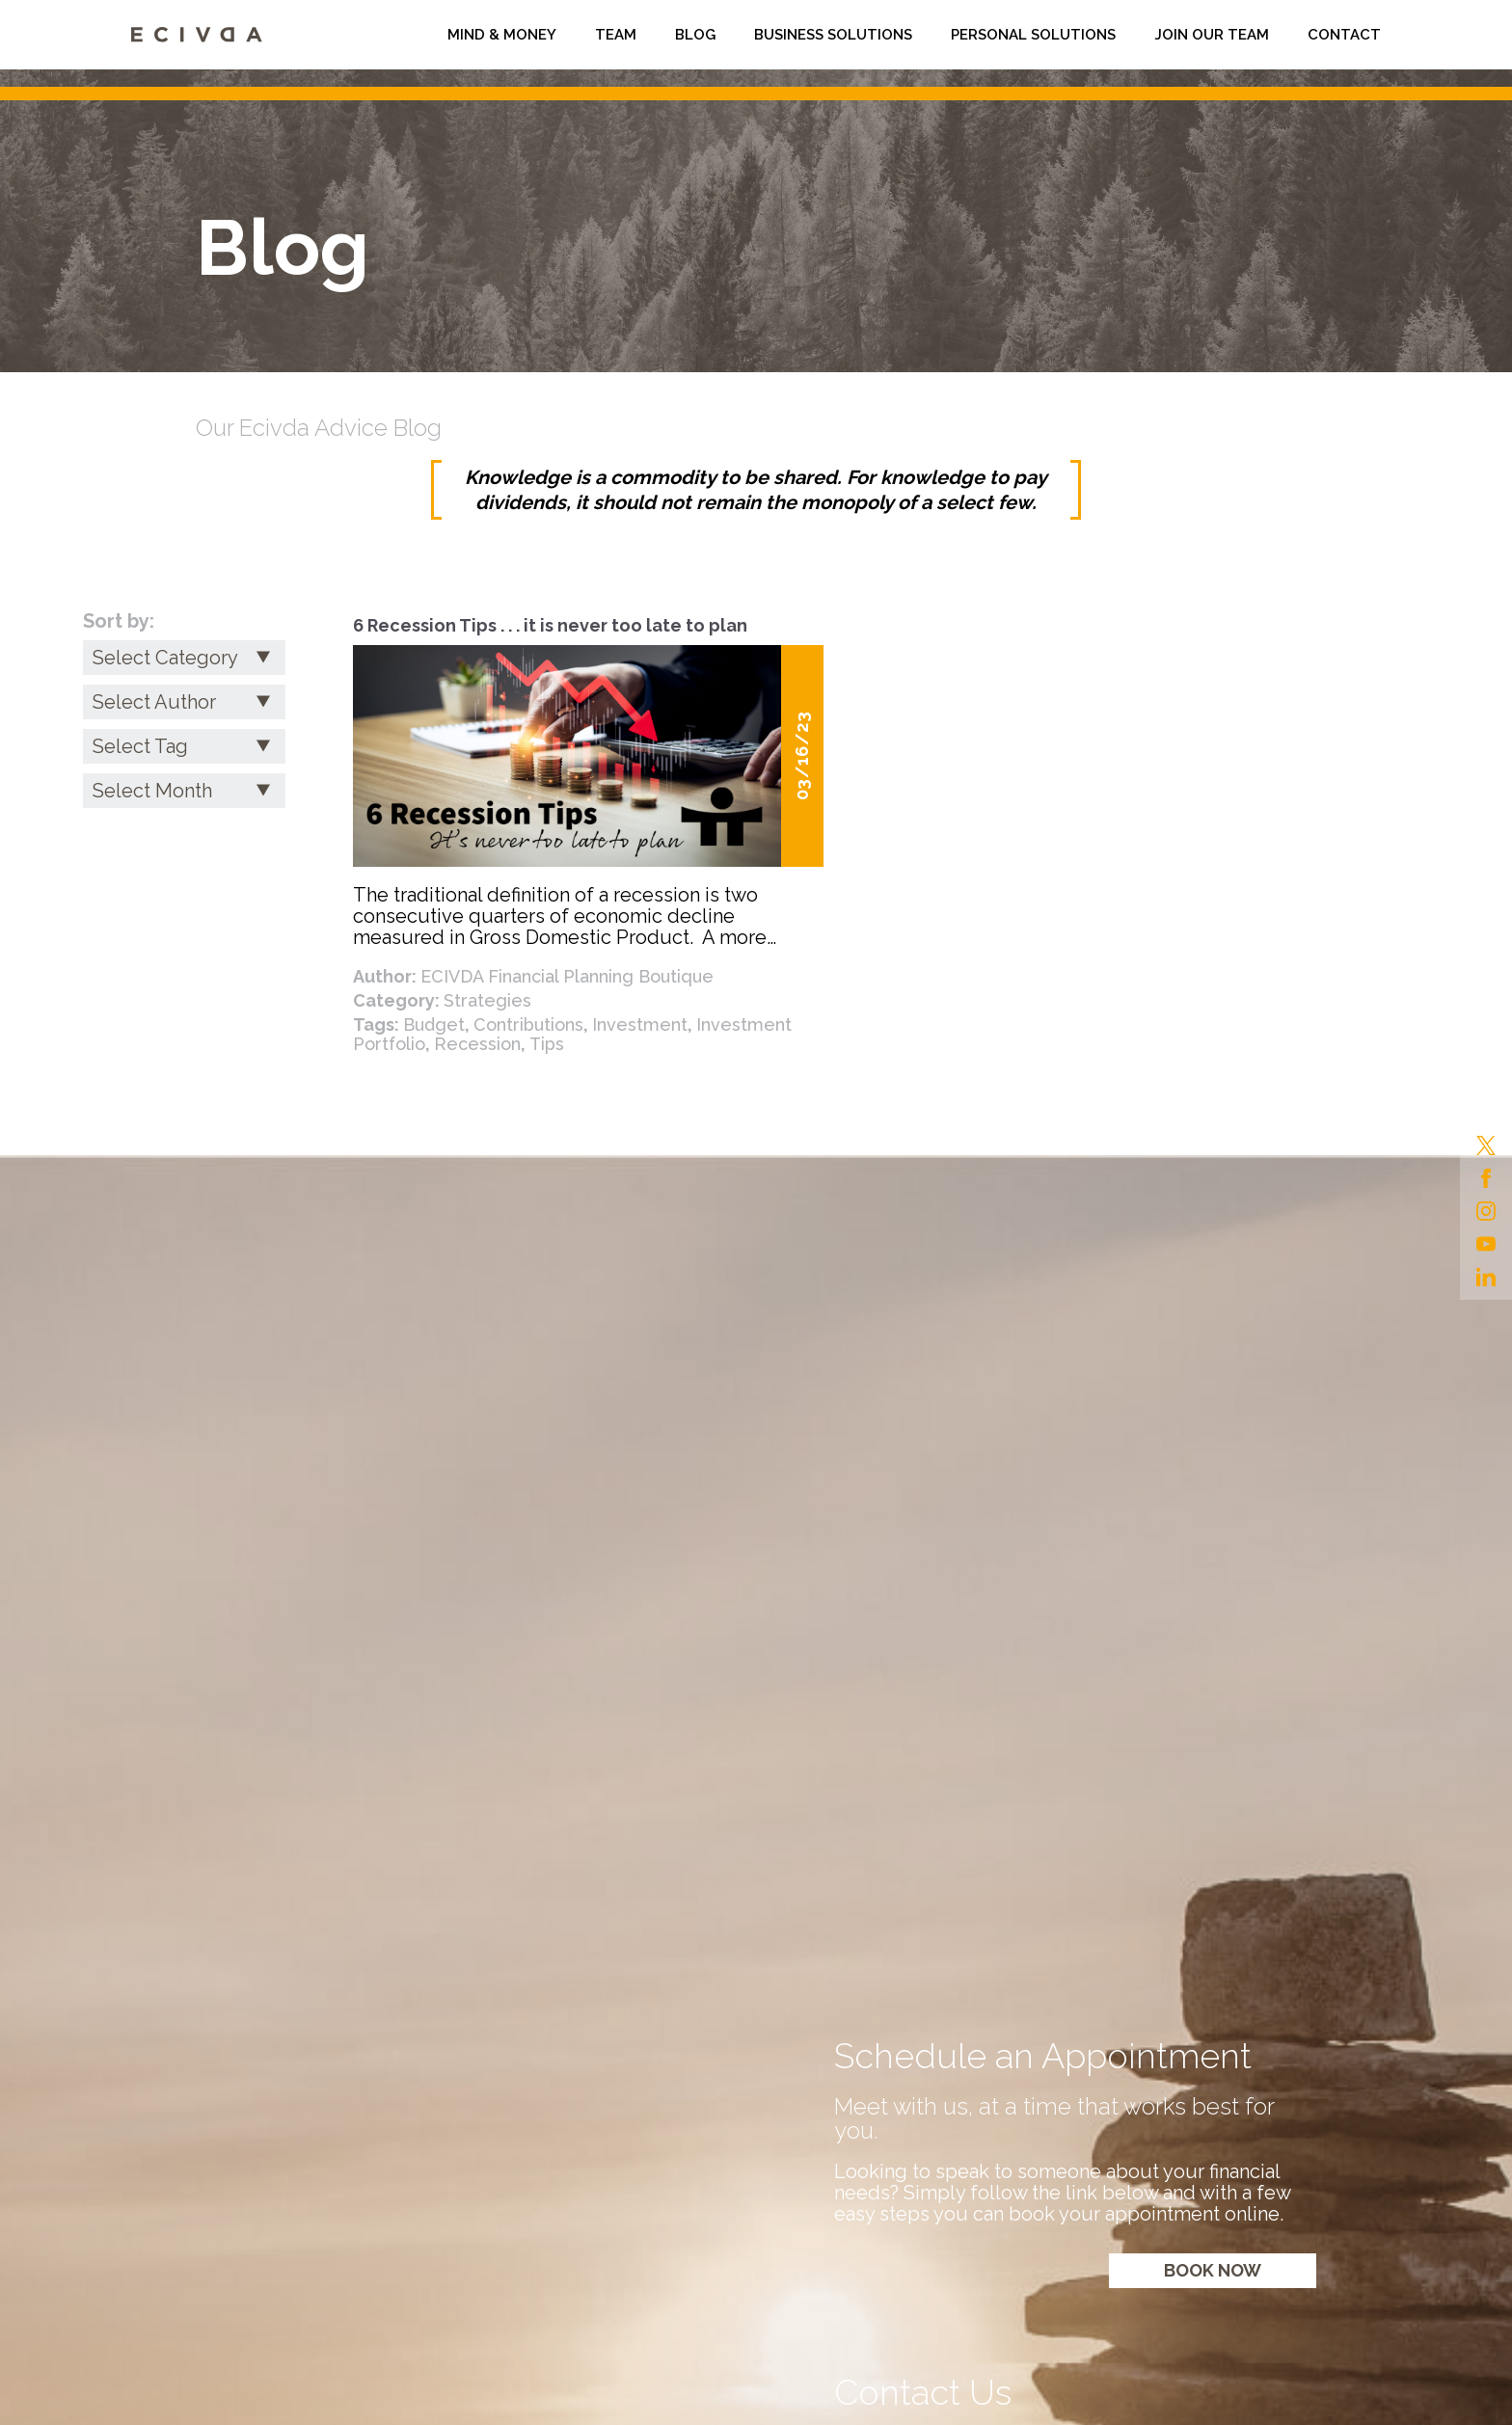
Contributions (528, 1024)
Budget (434, 1024)
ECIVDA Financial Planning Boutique (567, 976)
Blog (695, 34)
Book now (1212, 2270)
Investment (640, 1024)
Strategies (487, 1000)
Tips (546, 1044)
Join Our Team (1211, 34)
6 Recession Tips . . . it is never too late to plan (550, 625)
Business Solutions (833, 34)
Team (615, 34)
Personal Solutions (1033, 34)
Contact (1344, 34)
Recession (477, 1044)
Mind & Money (501, 34)
